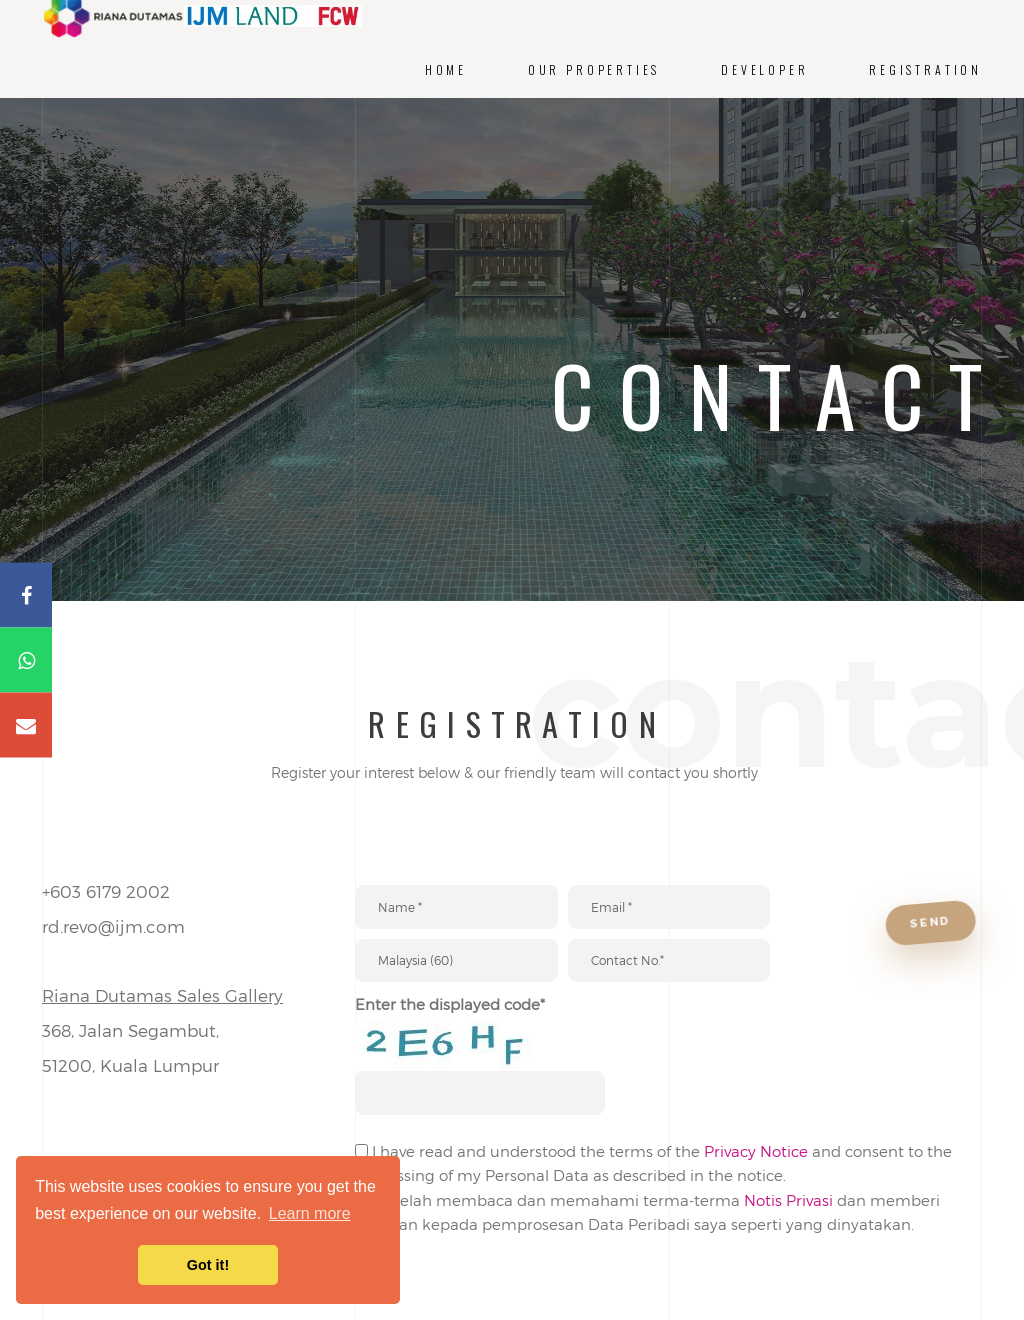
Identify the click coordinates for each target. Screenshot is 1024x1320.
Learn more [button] (310, 1213)
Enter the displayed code (450, 1024)
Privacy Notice (756, 1181)
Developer (764, 69)
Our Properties (594, 69)
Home (446, 69)
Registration (925, 69)
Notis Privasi (788, 1229)
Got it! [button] (208, 1265)
